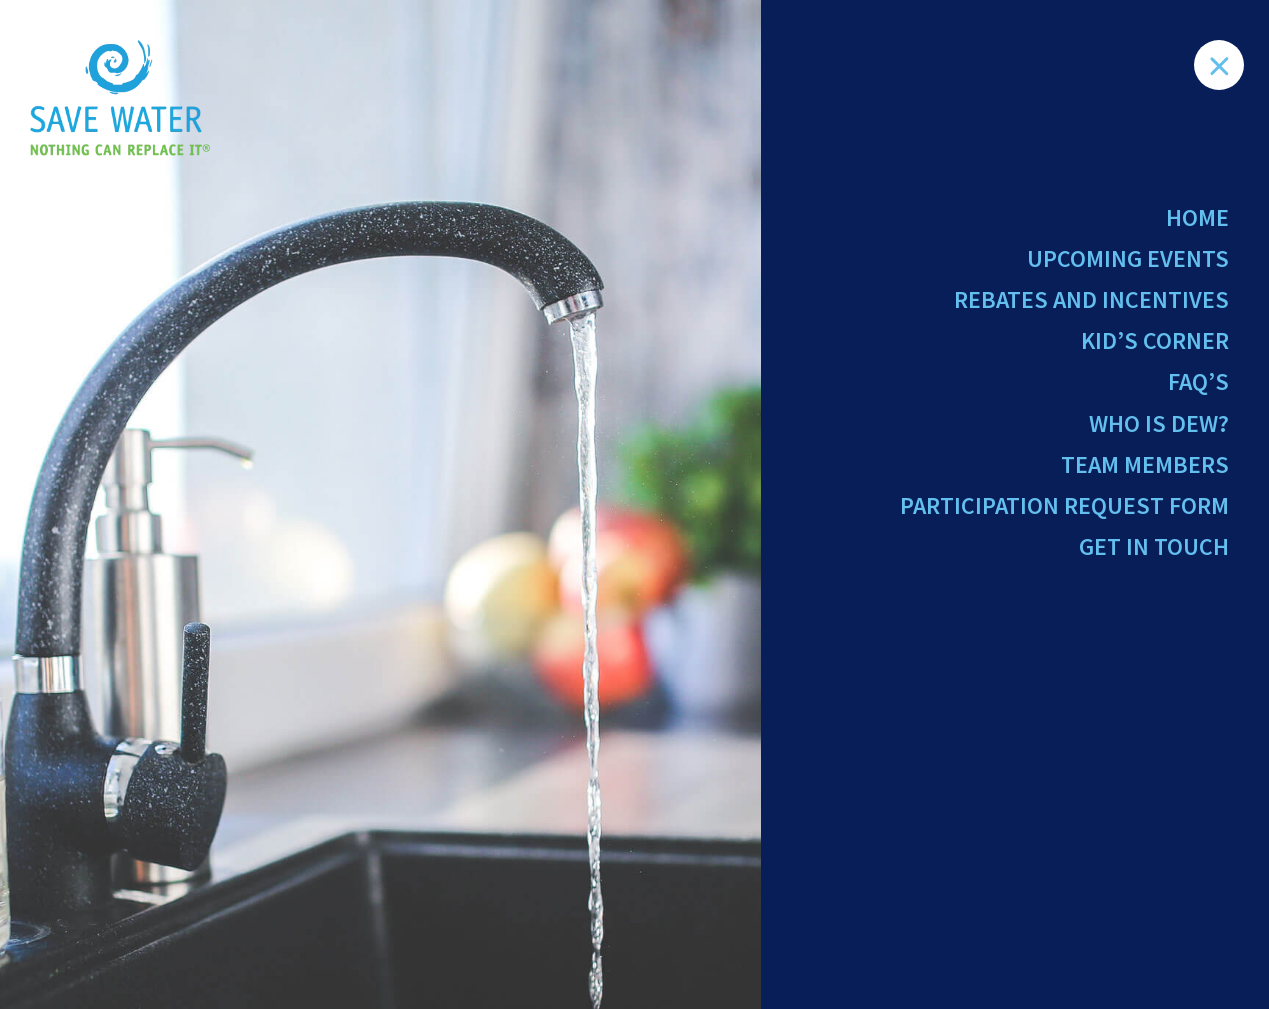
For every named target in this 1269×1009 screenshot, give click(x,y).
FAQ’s (1198, 381)
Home (1197, 217)
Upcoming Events (1128, 258)
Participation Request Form (1064, 505)
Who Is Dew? (1159, 423)
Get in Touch (1154, 546)
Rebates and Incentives (1091, 299)
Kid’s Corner (1155, 340)
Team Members (1145, 464)
